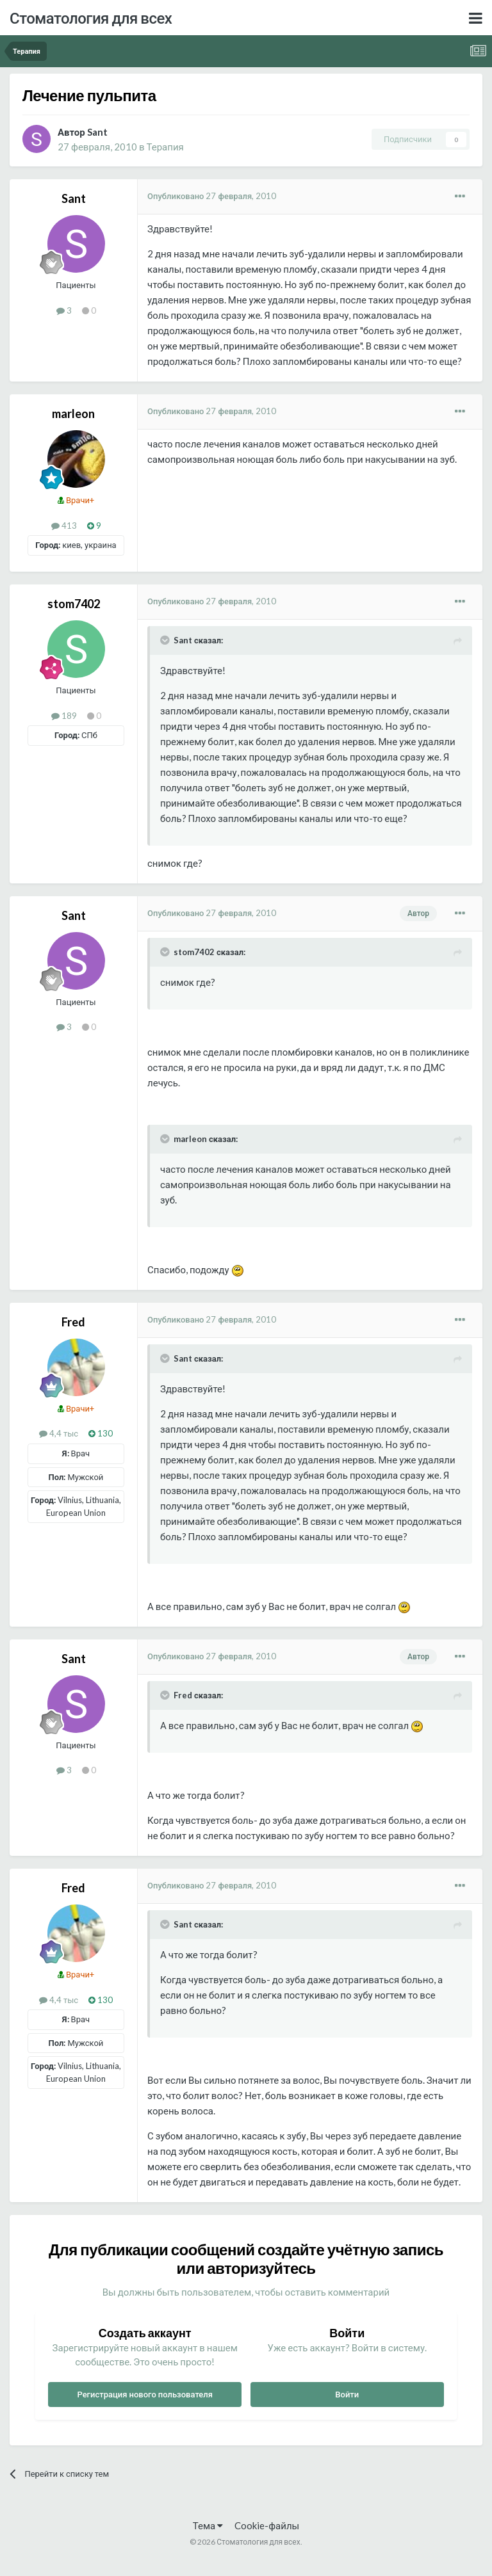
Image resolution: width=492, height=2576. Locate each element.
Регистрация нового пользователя (145, 2394)
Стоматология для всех (91, 17)
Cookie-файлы (266, 2525)
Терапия (164, 146)
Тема (208, 2525)
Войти (347, 2394)
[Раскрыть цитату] (166, 640)
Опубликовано (211, 196)
